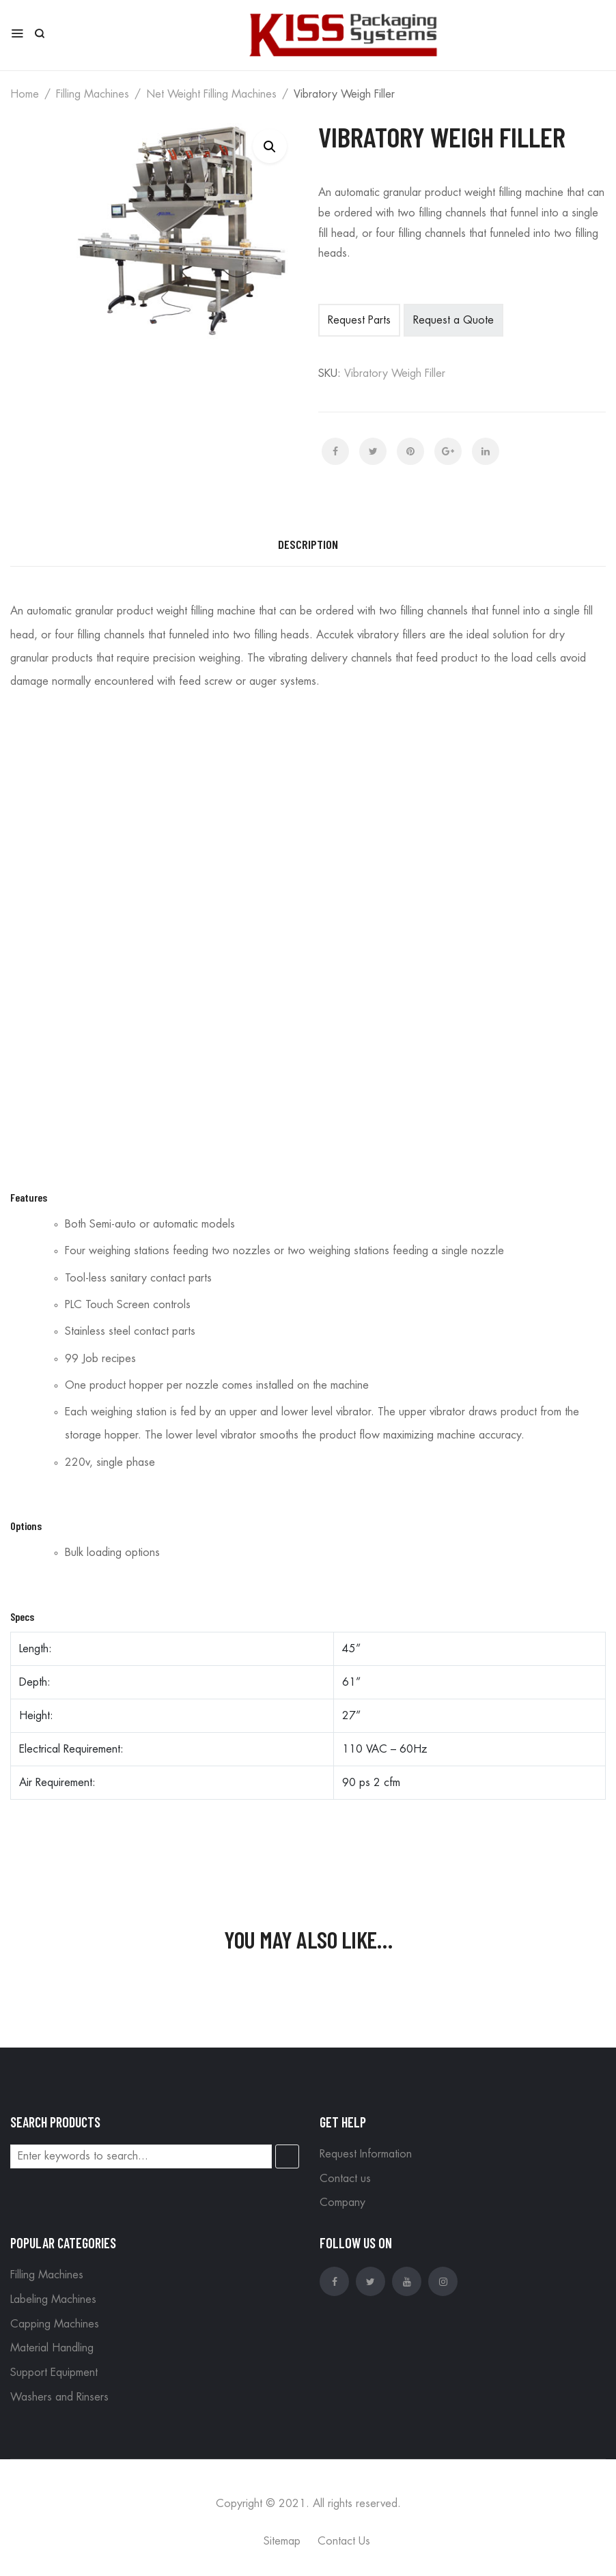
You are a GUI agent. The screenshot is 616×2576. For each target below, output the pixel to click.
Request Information (366, 2154)
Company (342, 2202)
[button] (270, 146)
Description (308, 544)
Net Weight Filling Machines (211, 94)
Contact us (345, 2178)
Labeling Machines (53, 2299)
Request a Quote (453, 320)
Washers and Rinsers (59, 2397)
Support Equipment (54, 2372)
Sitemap (282, 2541)
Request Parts (359, 320)
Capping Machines (54, 2324)
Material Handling (52, 2348)
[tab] (308, 544)
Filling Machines (92, 94)
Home (24, 94)
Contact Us (344, 2541)
